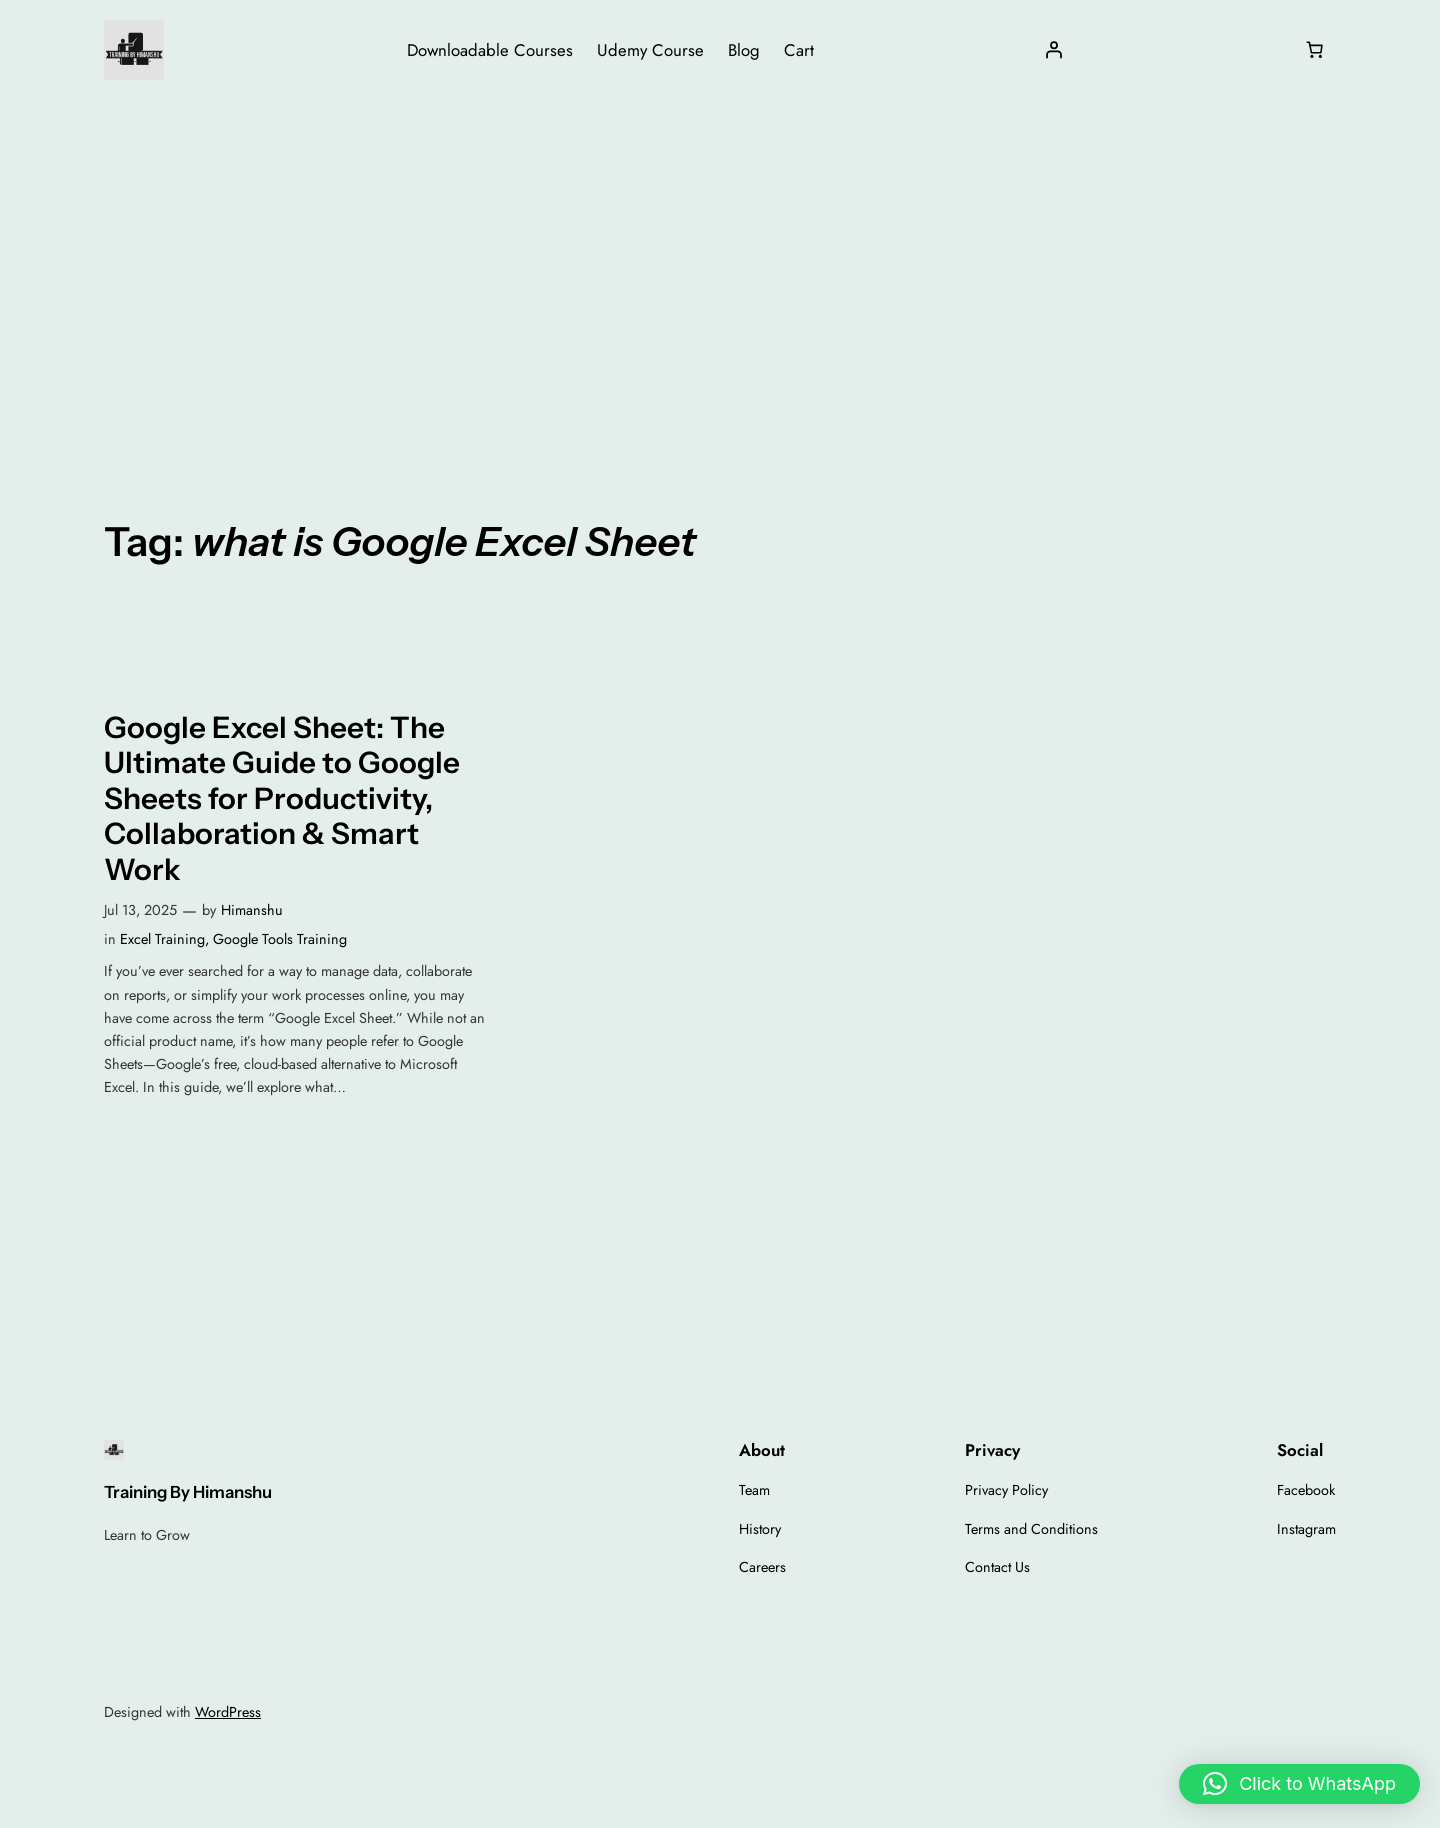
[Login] (1054, 50)
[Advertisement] (720, 259)
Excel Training (162, 939)
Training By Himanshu (188, 1492)
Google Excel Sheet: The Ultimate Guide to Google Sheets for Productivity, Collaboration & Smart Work (282, 798)
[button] (1299, 1784)
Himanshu (252, 910)
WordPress (228, 1712)
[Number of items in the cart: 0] (1315, 50)
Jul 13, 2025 (140, 910)
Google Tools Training (280, 939)
